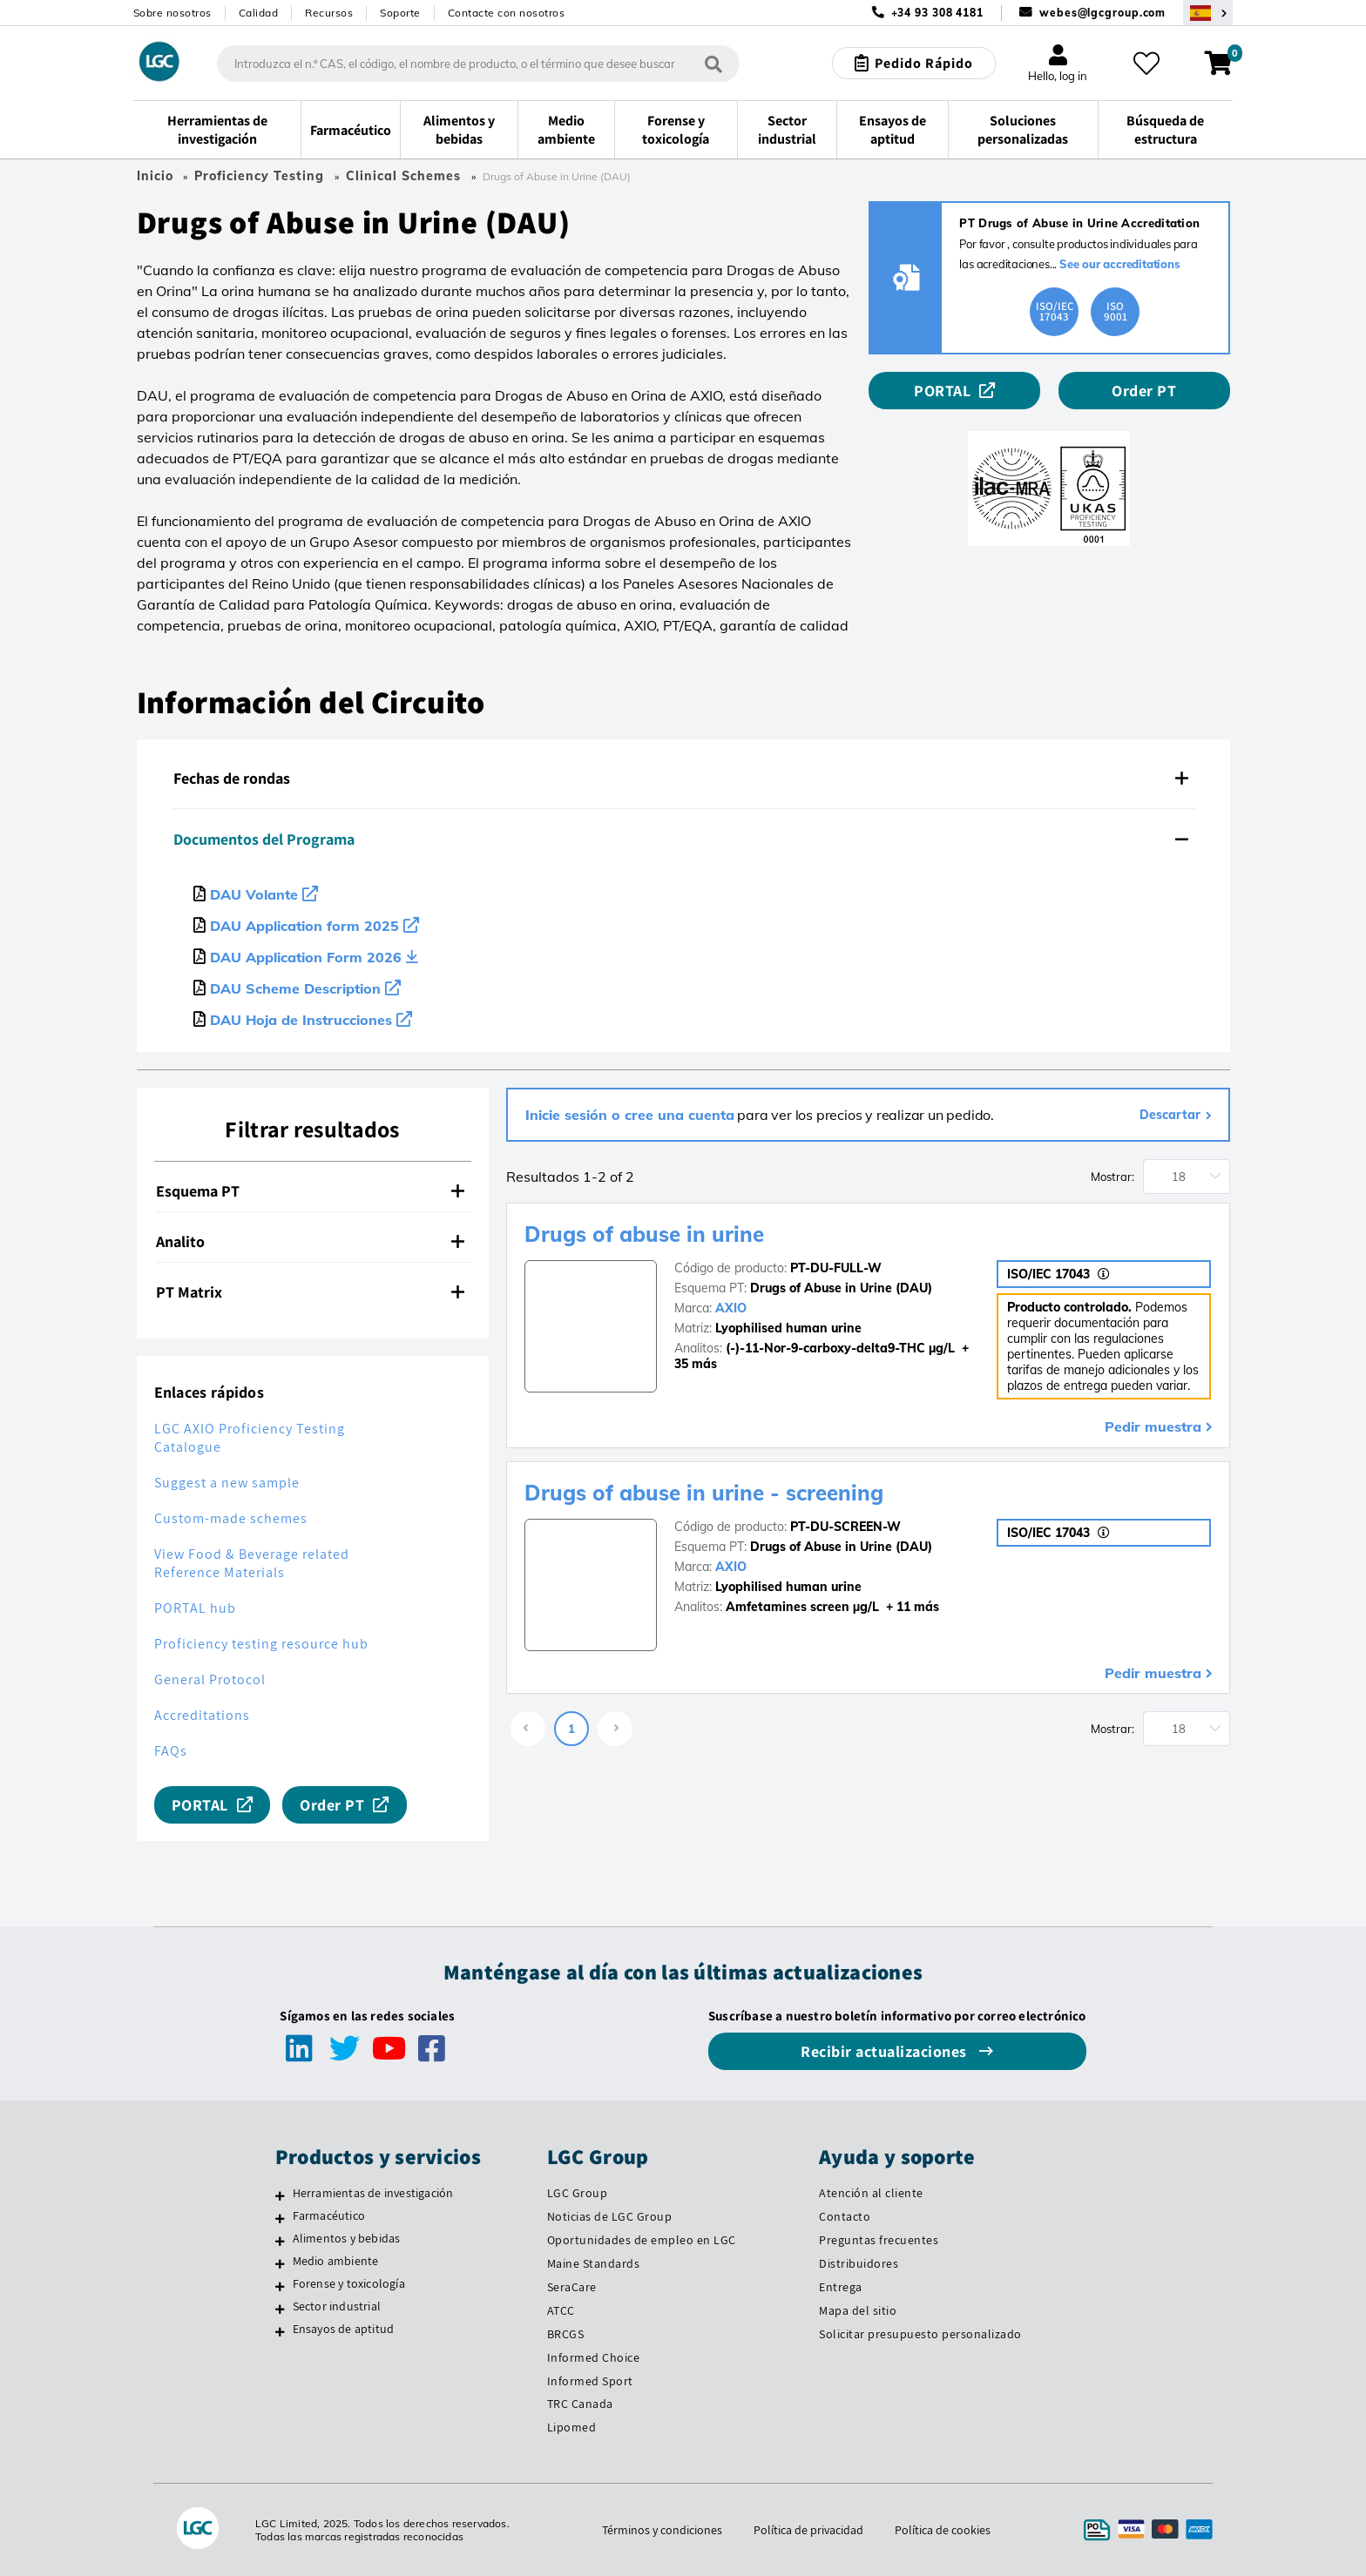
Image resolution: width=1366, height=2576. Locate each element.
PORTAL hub (195, 1608)
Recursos (329, 12)
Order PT (1144, 391)
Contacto (844, 2216)
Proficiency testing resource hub (261, 1644)
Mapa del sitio (857, 2310)
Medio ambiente (336, 2261)
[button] (683, 778)
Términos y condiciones (662, 2530)
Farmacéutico (329, 2215)
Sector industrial (337, 2306)
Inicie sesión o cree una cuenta (629, 1114)
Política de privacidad (808, 2530)
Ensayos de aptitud (344, 2329)
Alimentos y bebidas (347, 2238)
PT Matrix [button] (310, 1292)
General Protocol (210, 1679)
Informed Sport (590, 2381)
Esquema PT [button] (310, 1191)
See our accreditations (1119, 264)
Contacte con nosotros (506, 12)
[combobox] (478, 63)
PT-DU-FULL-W (836, 1268)
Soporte (400, 12)
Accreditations (202, 1715)
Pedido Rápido (924, 63)
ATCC (561, 2310)
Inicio (155, 176)
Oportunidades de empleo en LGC (641, 2240)
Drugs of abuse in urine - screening (703, 1493)
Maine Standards (593, 2263)
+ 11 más (910, 1607)
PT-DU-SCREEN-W (845, 1526)
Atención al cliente (871, 2193)
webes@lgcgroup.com (1102, 12)
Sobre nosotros (172, 12)
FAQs (170, 1751)
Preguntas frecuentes (878, 2240)
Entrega (840, 2287)
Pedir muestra (1153, 1426)
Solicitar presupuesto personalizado (920, 2334)
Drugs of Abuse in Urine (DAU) (841, 1288)
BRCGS (566, 2334)
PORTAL (942, 391)
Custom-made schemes (231, 1518)
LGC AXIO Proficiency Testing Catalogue (249, 1437)
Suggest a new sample (227, 1482)
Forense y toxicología (349, 2283)
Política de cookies (943, 2530)
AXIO (731, 1308)
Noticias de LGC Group (610, 2216)
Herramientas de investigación (373, 2193)
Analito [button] (310, 1241)
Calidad (259, 12)
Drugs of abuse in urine (644, 1234)
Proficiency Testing (259, 176)
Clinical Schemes (403, 176)
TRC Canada (580, 2403)
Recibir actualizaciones (885, 2051)
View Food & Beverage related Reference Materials (251, 1563)
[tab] (683, 778)
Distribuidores (858, 2263)
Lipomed (572, 2427)
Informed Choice (593, 2357)
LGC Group (577, 2193)
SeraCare (572, 2287)
